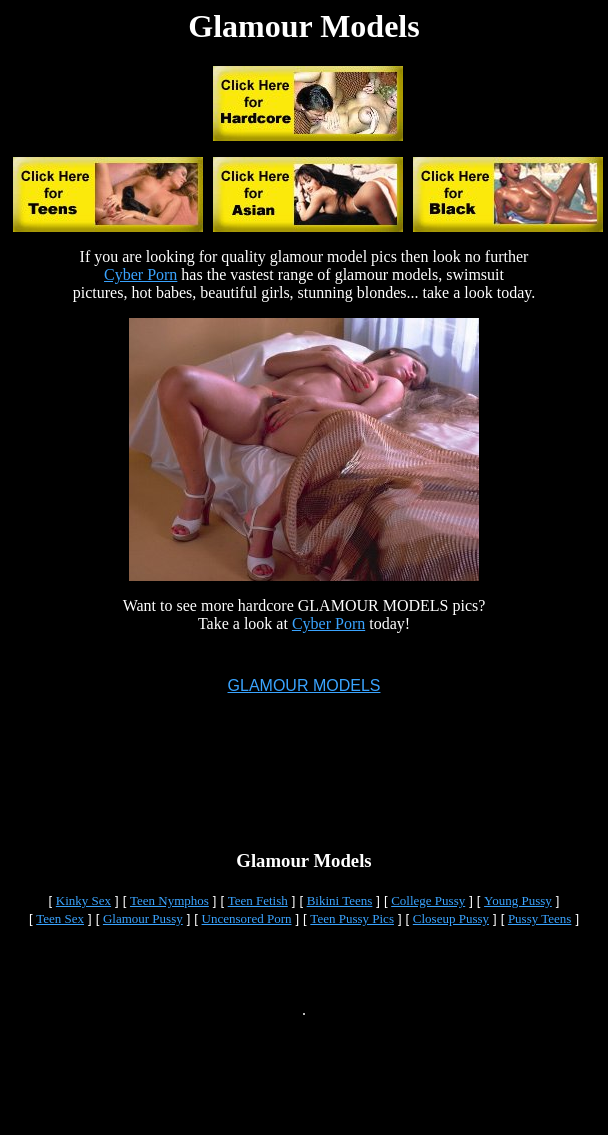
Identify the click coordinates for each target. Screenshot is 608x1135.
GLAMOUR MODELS (304, 688)
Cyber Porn (140, 274)
